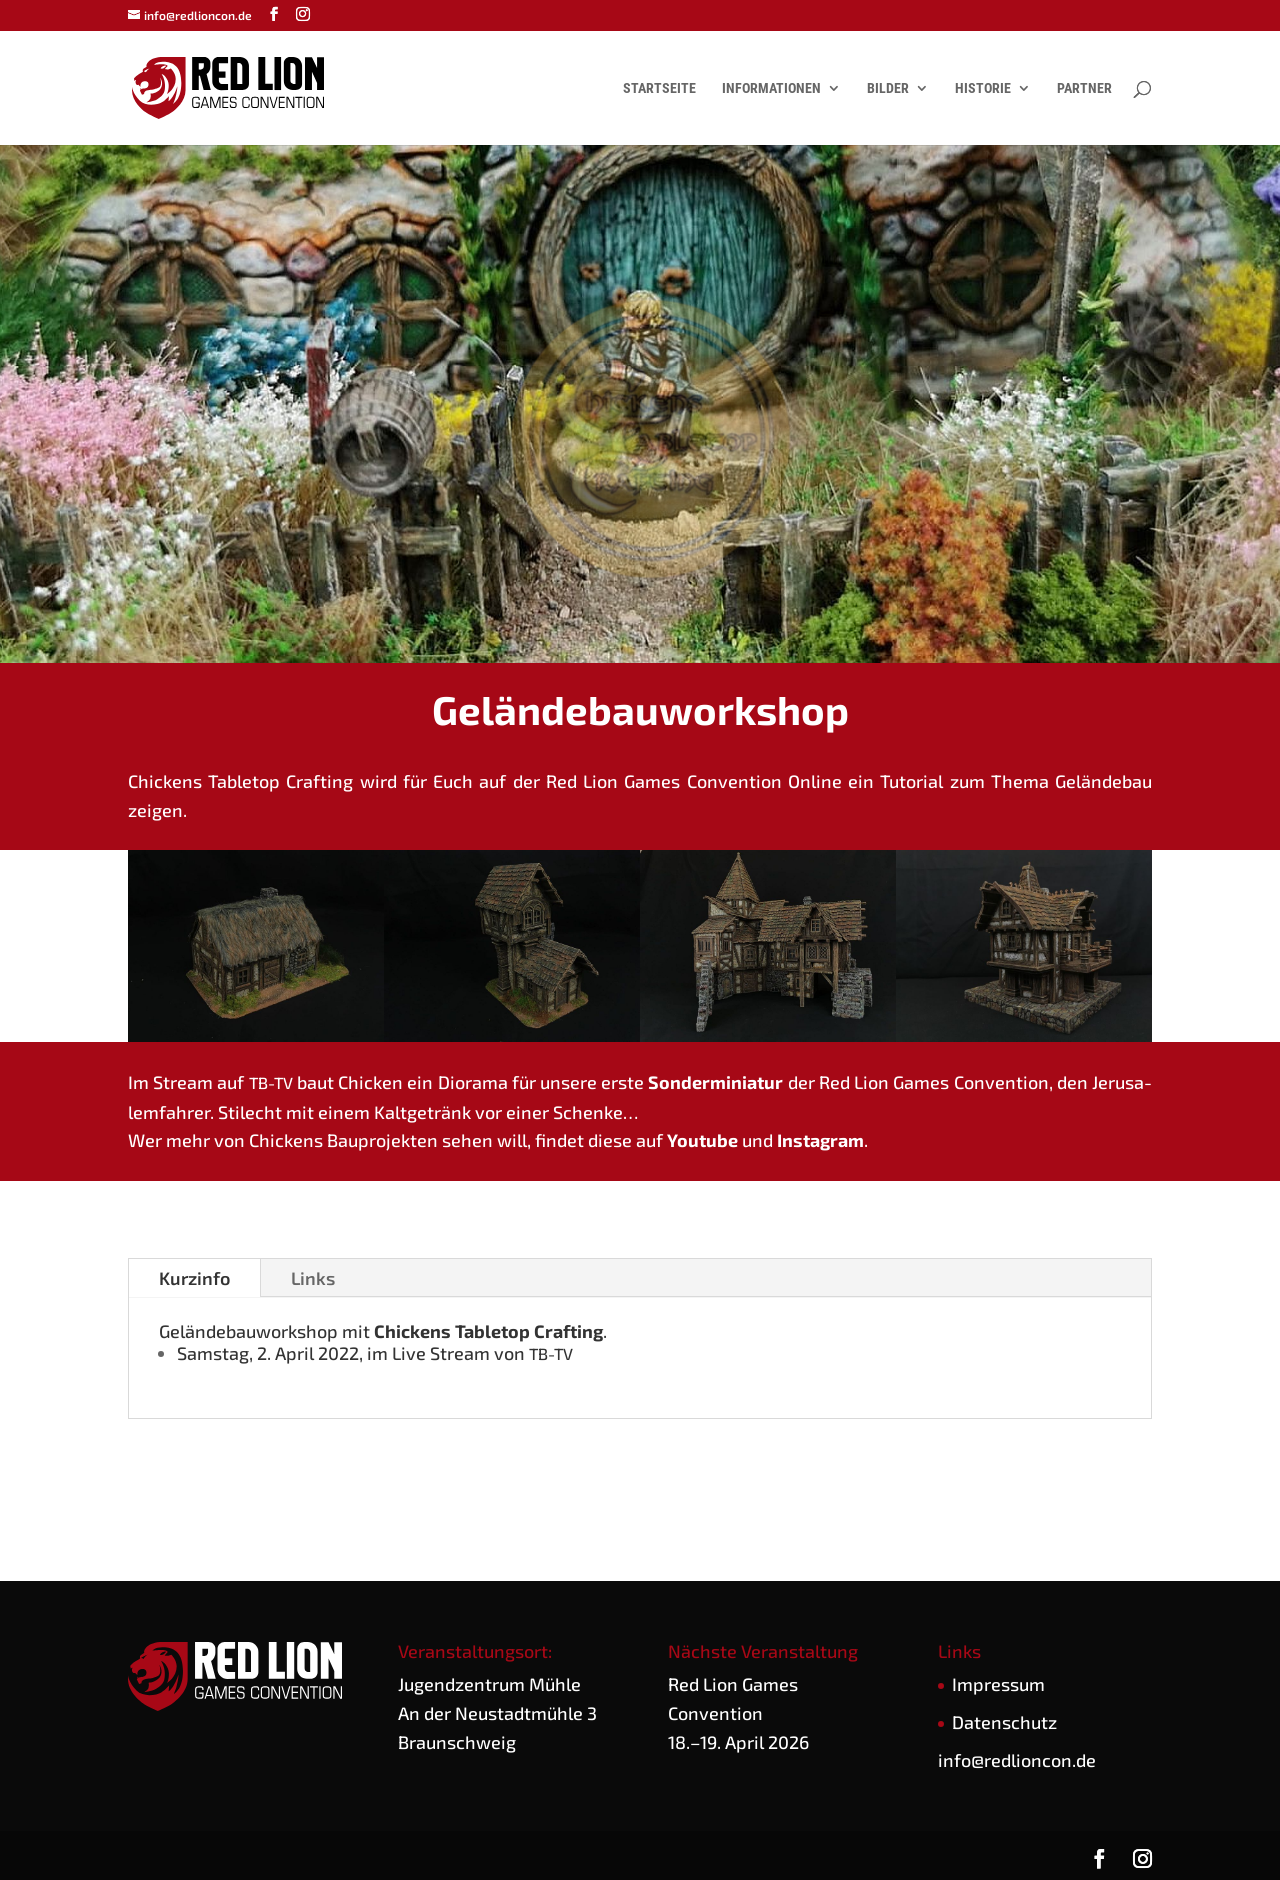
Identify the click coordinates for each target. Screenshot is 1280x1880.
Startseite (659, 88)
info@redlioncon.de (1017, 1760)
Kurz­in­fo (194, 1278)
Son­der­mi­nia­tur (715, 1082)
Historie (983, 88)
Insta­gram (820, 1140)
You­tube (702, 1140)
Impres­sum (998, 1684)
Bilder (888, 88)
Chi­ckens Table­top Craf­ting (488, 1331)
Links (313, 1278)
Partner (1084, 88)
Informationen (771, 88)
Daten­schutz (1004, 1722)
